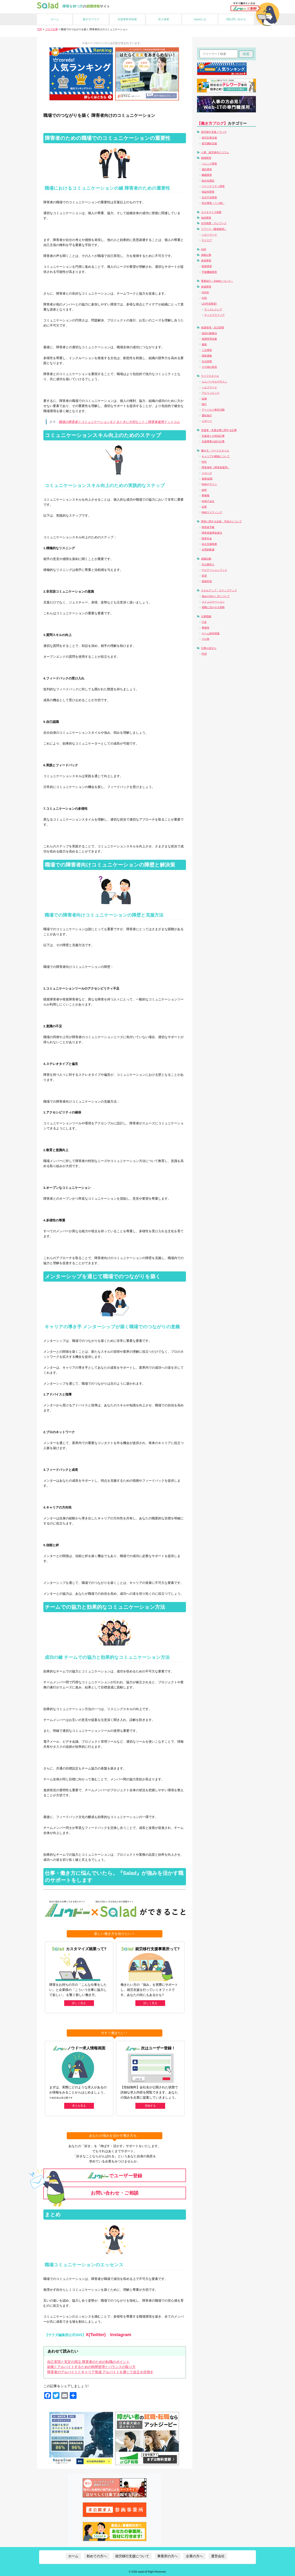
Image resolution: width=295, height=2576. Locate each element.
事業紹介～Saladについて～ (217, 280)
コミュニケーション (213, 601)
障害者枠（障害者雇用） (216, 467)
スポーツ (207, 421)
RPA (204, 461)
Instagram (120, 2334)
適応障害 (207, 169)
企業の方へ (194, 2556)
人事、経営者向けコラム (215, 152)
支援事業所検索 (127, 19)
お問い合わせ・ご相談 (115, 2193)
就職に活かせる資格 (213, 607)
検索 (246, 54)
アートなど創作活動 (213, 409)
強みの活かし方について (216, 596)
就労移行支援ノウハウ (214, 131)
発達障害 (206, 286)
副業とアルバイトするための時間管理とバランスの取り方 (91, 2367)
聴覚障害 (207, 266)
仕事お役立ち (208, 648)
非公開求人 (208, 564)
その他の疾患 (209, 366)
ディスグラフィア (214, 315)
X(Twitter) (96, 2334)
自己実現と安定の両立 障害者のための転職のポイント (88, 2362)
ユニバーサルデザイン (214, 381)
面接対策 (207, 581)
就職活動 (206, 558)
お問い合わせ (236, 19)
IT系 (204, 622)
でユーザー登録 (114, 2175)
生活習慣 (207, 361)
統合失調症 (208, 180)
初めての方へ (97, 2556)
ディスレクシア (213, 309)
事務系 (205, 627)
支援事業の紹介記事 (213, 441)
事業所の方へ (167, 2556)
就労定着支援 (209, 137)
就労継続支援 (209, 143)
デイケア (207, 240)
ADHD (205, 292)
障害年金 (207, 538)
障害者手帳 (208, 527)
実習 (204, 575)
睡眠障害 (207, 174)
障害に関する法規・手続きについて (221, 521)
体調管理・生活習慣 (212, 327)
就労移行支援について (132, 2556)
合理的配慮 (208, 549)
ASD (204, 298)
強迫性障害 (208, 191)
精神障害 (206, 157)
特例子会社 (208, 501)
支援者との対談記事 (213, 435)
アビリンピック (211, 392)
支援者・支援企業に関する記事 (219, 430)
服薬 (204, 344)
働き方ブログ (91, 19)
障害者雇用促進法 (212, 532)
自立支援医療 (209, 544)
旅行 (204, 404)
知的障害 (206, 217)
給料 (204, 490)
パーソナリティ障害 (213, 186)
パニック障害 (209, 163)
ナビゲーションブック (214, 570)
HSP (203, 249)
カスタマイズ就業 (211, 212)
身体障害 (206, 260)
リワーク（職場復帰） (214, 229)
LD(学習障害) (209, 303)
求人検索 (163, 19)
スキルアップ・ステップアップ (219, 590)
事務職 (205, 495)
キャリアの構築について (216, 456)
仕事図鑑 (206, 616)
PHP (204, 653)
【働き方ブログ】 (212, 123)
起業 (204, 506)
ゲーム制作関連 (211, 633)
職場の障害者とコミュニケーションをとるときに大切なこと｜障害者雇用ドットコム (119, 422)
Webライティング (212, 512)
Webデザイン (209, 484)
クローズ (207, 473)
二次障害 (207, 350)
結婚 (204, 398)
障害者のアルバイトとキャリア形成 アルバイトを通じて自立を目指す (100, 2372)
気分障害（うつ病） (213, 203)
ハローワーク (209, 234)
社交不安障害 (209, 197)
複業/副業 (207, 478)
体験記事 (206, 255)
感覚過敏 (207, 355)
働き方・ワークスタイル (215, 450)
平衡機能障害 (209, 272)
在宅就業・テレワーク (214, 223)
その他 (205, 639)
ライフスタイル (210, 375)
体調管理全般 (209, 338)
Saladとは (200, 19)
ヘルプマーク (209, 387)
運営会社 (218, 2556)
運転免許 (207, 415)
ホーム (55, 19)
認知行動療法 (209, 333)
